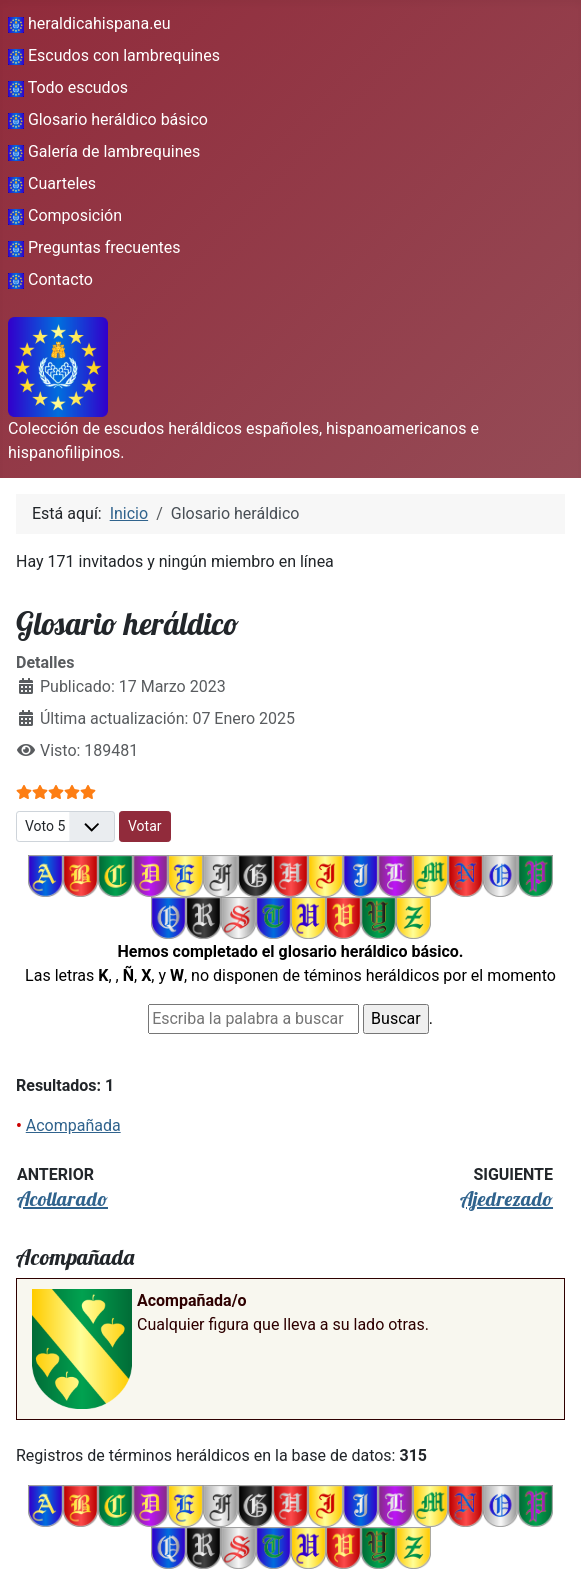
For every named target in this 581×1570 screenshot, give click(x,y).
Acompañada (73, 1125)
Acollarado (62, 1198)
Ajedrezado (506, 1198)
